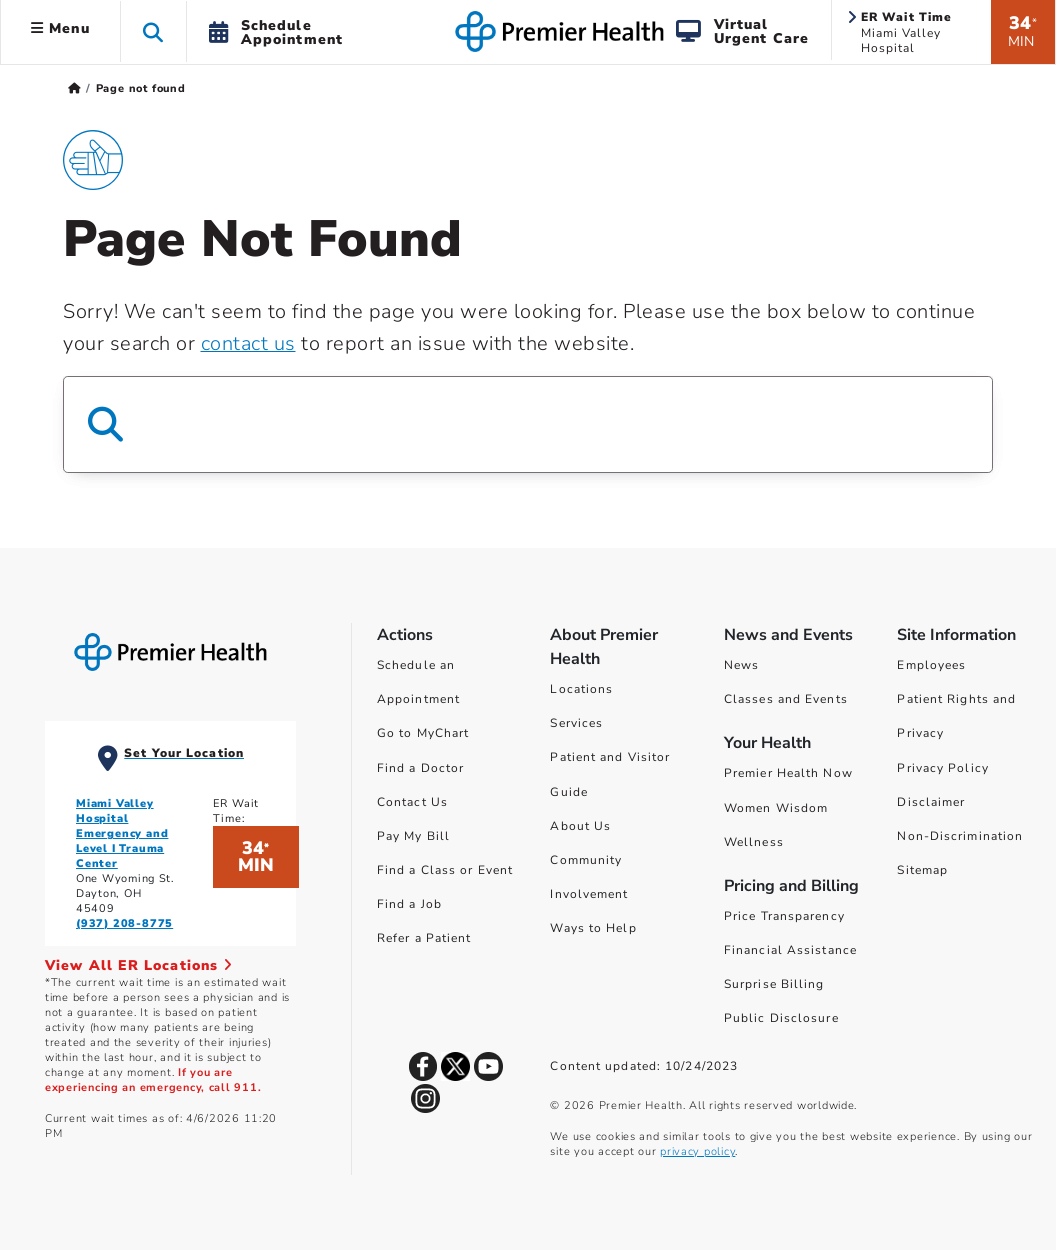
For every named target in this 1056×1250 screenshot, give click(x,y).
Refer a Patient (424, 938)
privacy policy (697, 1151)
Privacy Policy (942, 768)
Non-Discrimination (960, 836)
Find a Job (409, 904)
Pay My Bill (413, 836)
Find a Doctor (420, 768)
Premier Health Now (788, 773)
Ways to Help (593, 928)
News (741, 665)
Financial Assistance (790, 950)
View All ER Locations (139, 965)
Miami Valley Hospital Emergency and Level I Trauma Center (122, 833)
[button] (153, 31)
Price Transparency (784, 916)
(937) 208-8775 (124, 923)
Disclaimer (931, 802)
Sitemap (922, 870)
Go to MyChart (423, 733)
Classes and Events (786, 699)
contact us (248, 343)
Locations (581, 689)
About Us (580, 826)
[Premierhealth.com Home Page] (74, 88)
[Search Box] (528, 424)
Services (576, 723)
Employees (931, 665)
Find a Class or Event (445, 870)
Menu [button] (60, 28)
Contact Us (412, 802)
